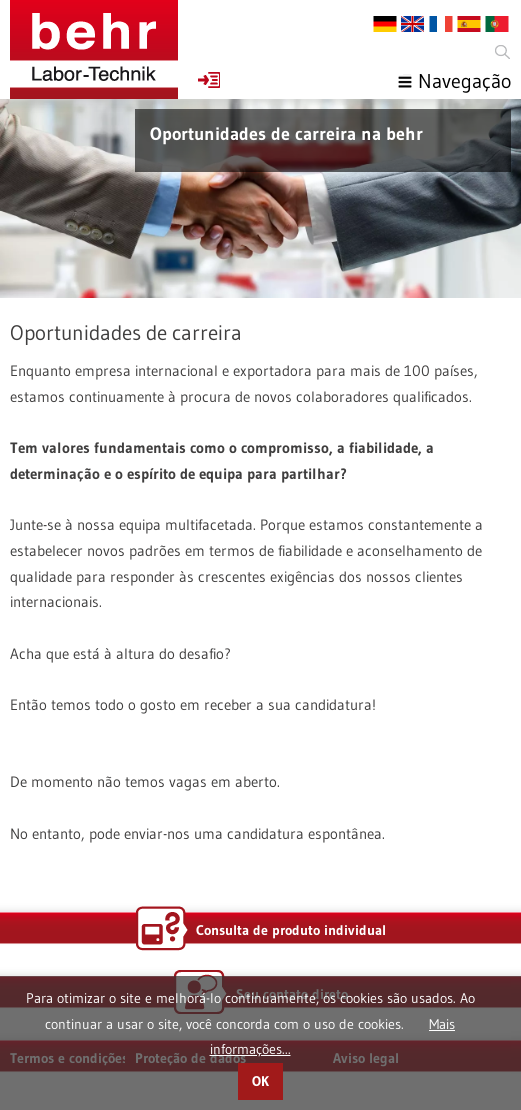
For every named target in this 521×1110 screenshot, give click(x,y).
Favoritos (209, 80)
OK (260, 1081)
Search (501, 52)
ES (469, 24)
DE (385, 24)
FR (441, 24)
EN (413, 24)
